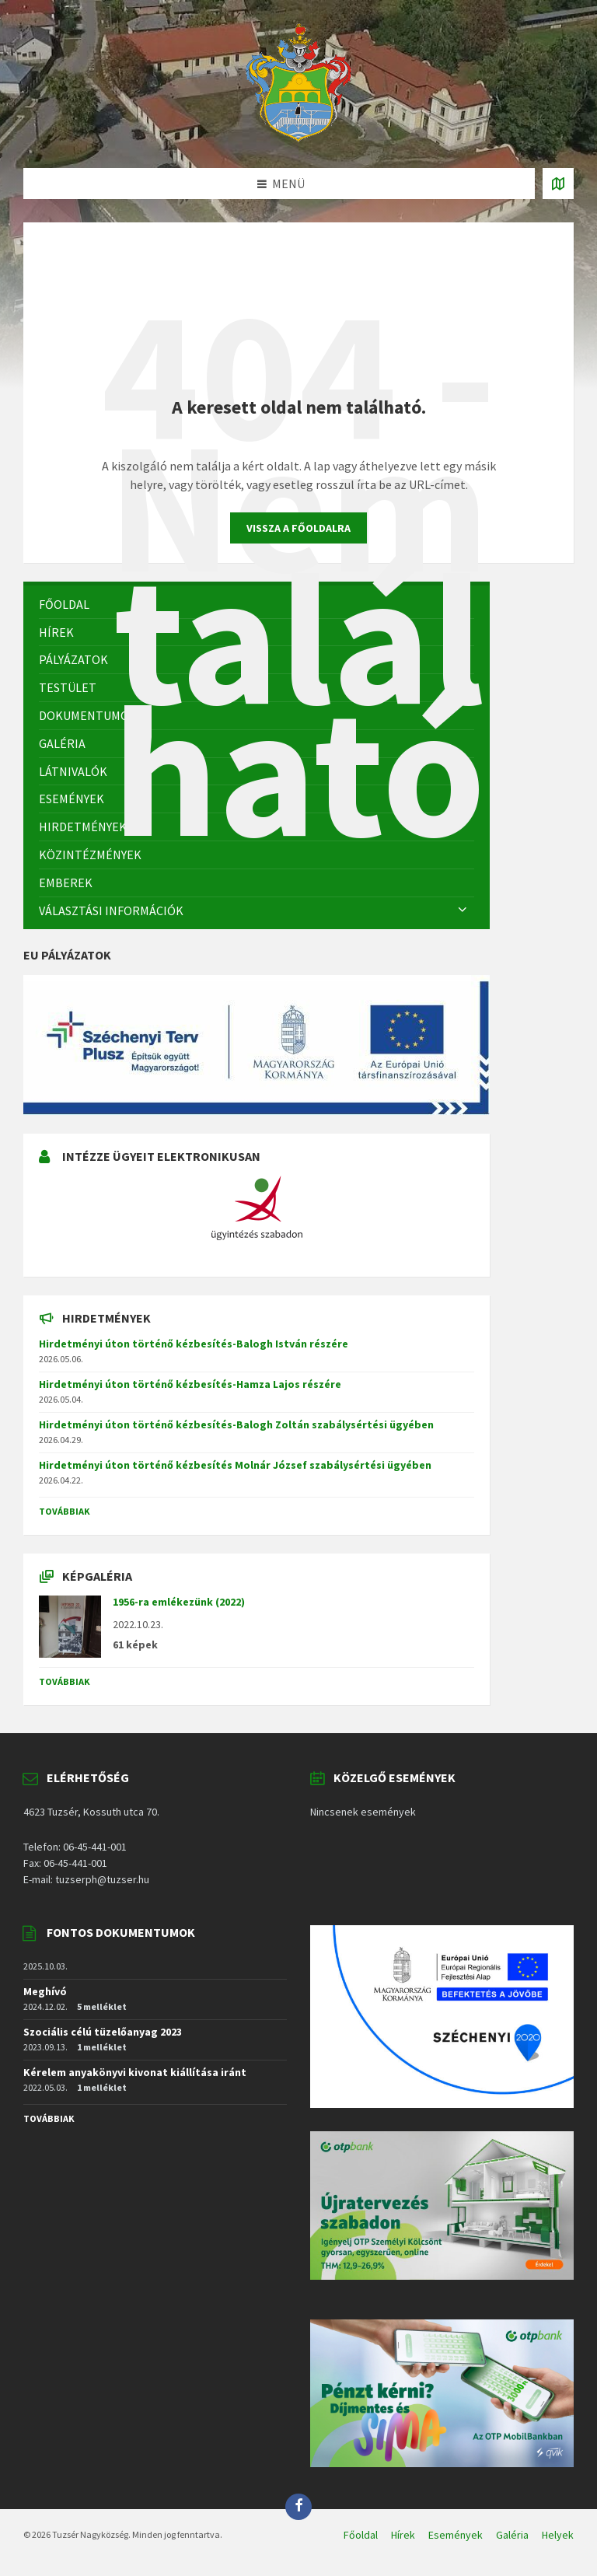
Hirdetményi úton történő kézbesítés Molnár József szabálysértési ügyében (235, 1465)
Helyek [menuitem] (558, 2535)
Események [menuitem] (455, 2535)
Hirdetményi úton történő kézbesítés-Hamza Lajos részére (190, 1384)
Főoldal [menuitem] (361, 2535)
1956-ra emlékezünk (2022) (179, 1602)
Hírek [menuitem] (403, 2535)
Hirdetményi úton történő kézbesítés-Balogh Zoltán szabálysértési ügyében (236, 1424)
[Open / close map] (558, 183)
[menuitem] (256, 855)
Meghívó (45, 1991)
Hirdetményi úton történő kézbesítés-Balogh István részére (193, 1344)
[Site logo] (298, 137)
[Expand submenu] (462, 910)
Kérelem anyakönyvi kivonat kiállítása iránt (134, 2072)
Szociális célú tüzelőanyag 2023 (102, 2032)
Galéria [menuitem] (512, 2535)
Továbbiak (64, 1511)
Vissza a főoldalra (298, 528)
